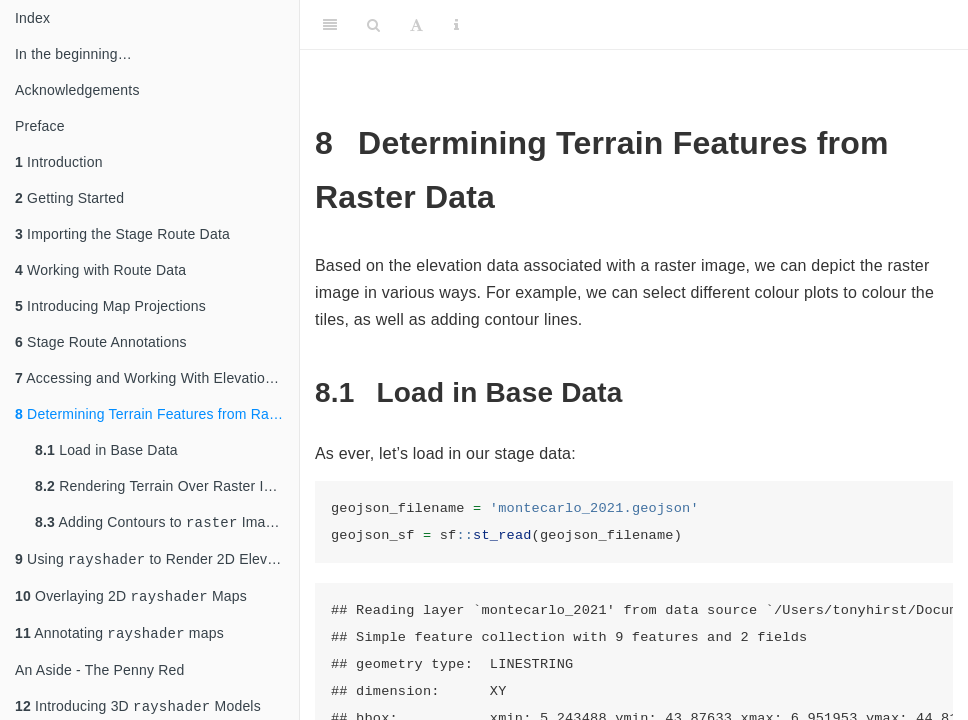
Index (32, 18)
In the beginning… (73, 54)
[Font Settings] (416, 25)
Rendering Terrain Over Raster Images (167, 486)
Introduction (59, 162)
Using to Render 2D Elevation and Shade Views (157, 562)
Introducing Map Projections (110, 306)
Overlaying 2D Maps (131, 601)
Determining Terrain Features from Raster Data (157, 414)
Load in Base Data (106, 450)
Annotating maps (119, 640)
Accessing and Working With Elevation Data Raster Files (157, 378)
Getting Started (69, 198)
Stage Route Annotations (101, 342)
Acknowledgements (77, 90)
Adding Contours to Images (162, 523)
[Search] (373, 25)
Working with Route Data (100, 270)
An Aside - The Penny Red (100, 678)
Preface (40, 126)
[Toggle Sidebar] (330, 25)
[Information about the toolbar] (456, 25)
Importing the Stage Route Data (122, 234)
